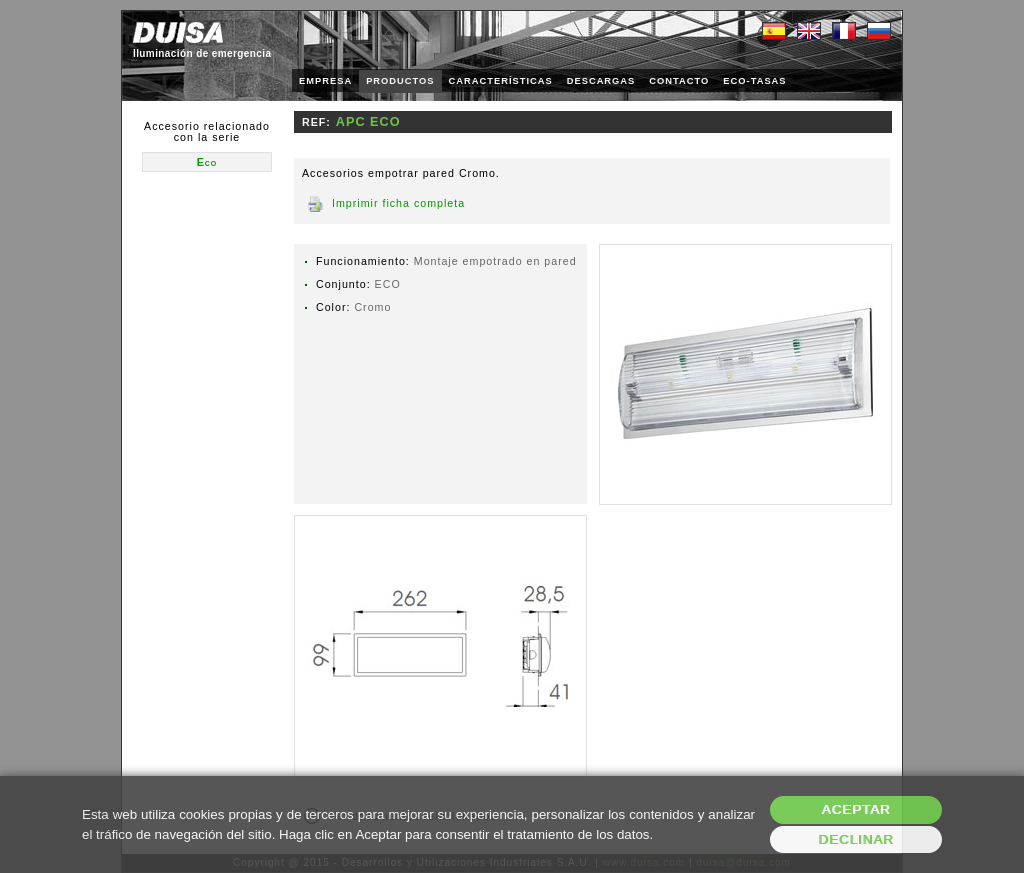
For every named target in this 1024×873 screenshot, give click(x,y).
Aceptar (856, 809)
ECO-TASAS (754, 81)
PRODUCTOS (400, 81)
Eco (207, 162)
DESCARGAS (601, 81)
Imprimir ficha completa (398, 203)
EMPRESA (325, 81)
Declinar (855, 839)
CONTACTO (679, 81)
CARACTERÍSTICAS (501, 81)
